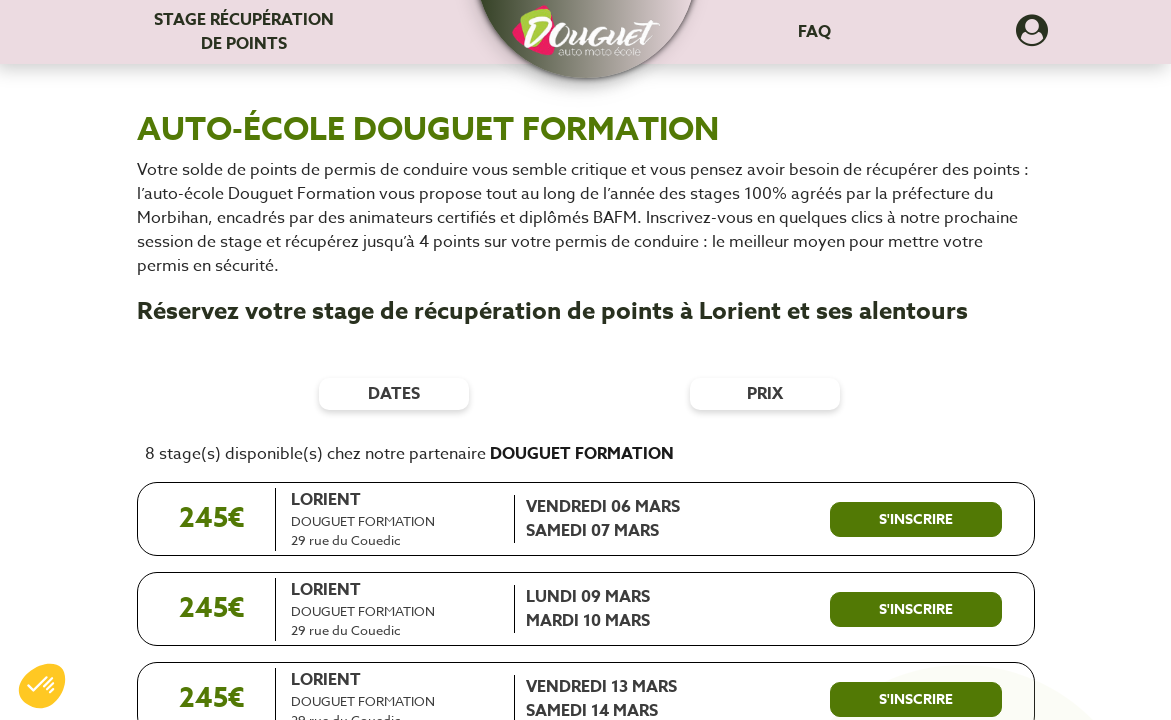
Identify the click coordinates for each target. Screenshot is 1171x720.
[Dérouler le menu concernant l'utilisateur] (1032, 37)
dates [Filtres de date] (394, 394)
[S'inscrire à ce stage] (916, 520)
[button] (586, 21)
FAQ (814, 32)
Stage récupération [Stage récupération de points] (244, 32)
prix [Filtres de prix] (765, 394)
